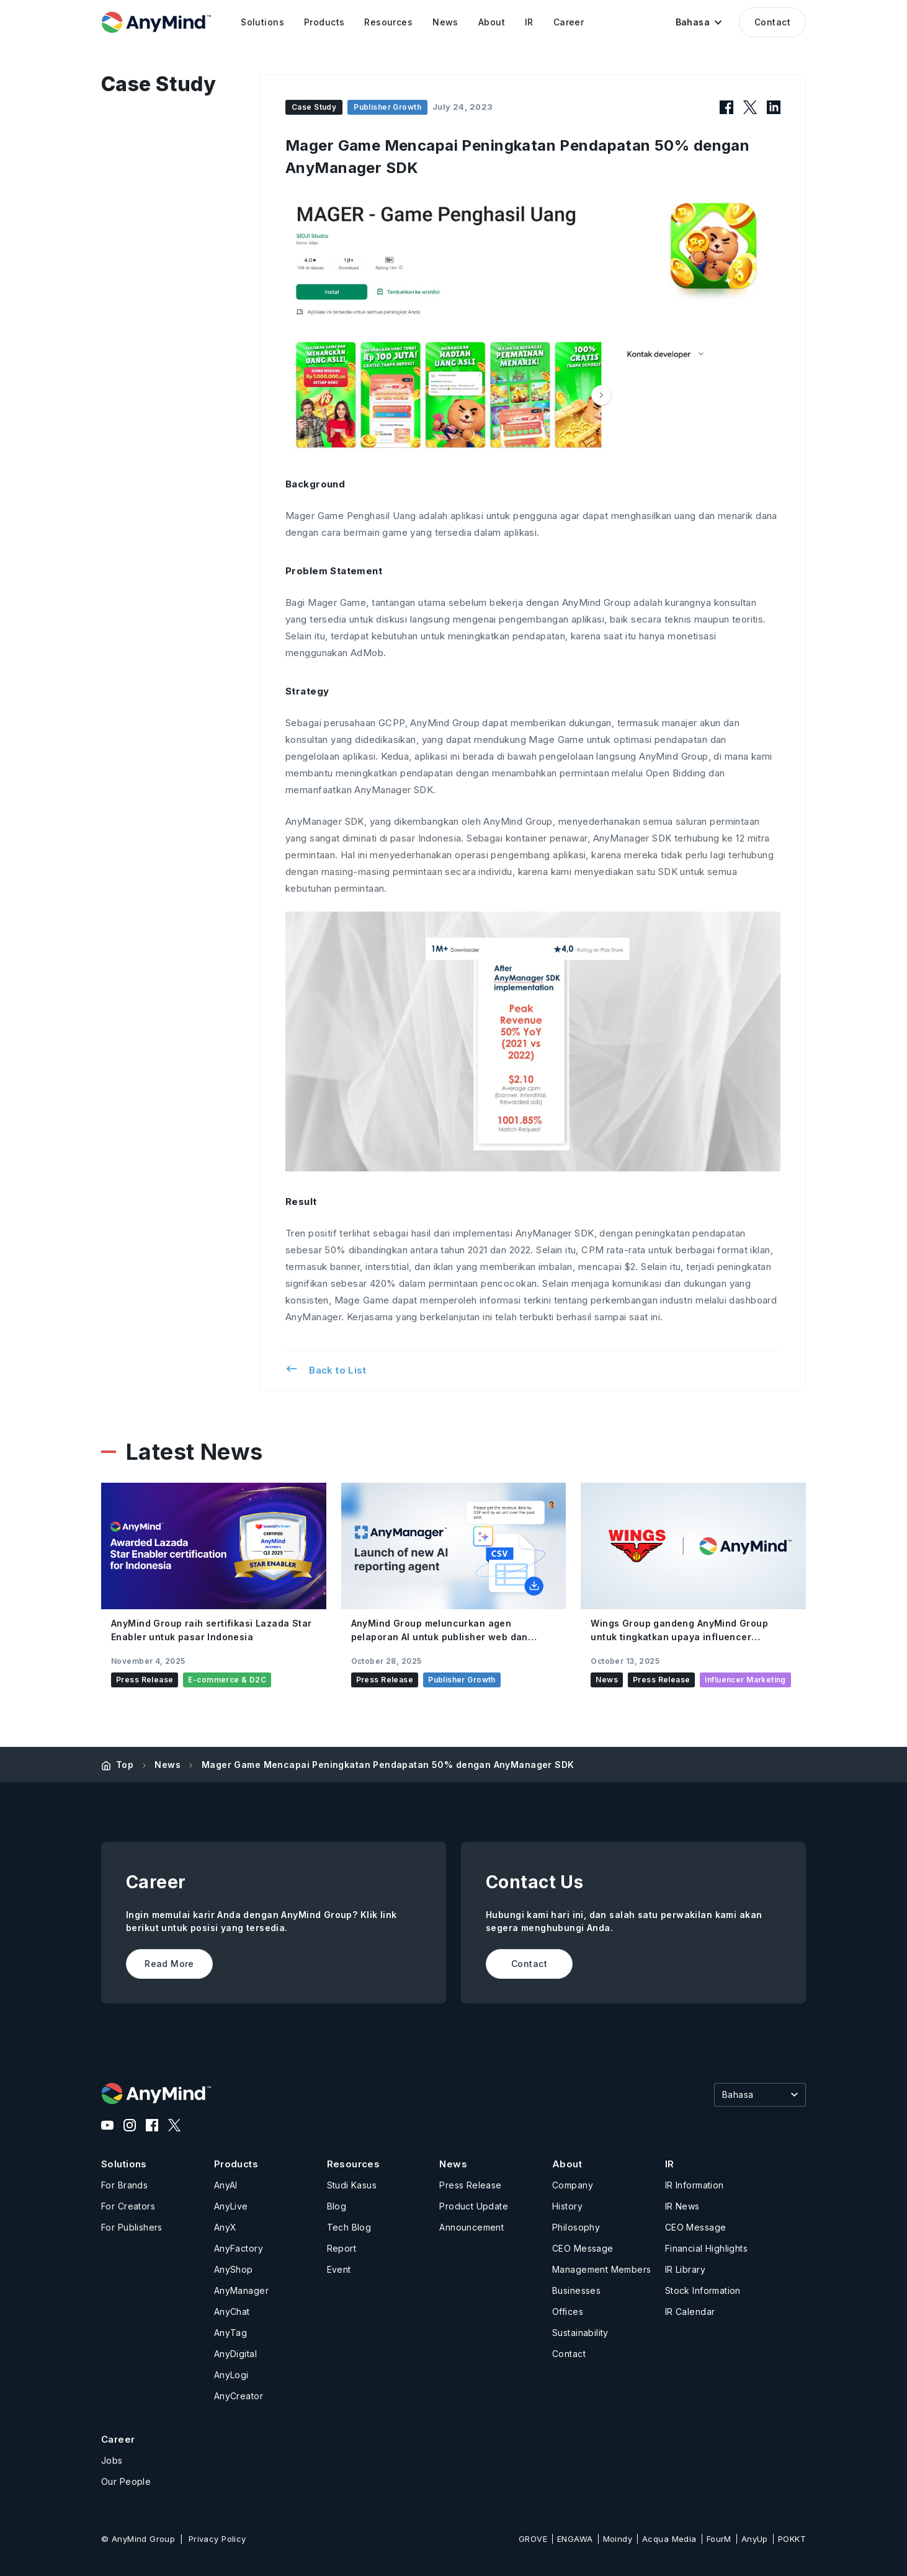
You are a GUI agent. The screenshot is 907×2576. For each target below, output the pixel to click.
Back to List (325, 1369)
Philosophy (576, 2227)
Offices (567, 2311)
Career (118, 2439)
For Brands (124, 2185)
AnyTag (231, 2332)
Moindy (618, 2539)
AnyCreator (238, 2396)
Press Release (470, 2185)
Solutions (124, 2164)
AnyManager (241, 2290)
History (567, 2206)
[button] (699, 22)
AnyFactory (238, 2248)
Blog (337, 2206)
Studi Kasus (352, 2185)
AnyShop (233, 2269)
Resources (353, 2164)
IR (669, 2164)
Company (572, 2185)
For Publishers (132, 2227)
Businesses (576, 2290)
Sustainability (580, 2332)
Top (124, 1764)
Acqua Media (669, 2539)
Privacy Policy (217, 2539)
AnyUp (754, 2539)
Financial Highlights (706, 2248)
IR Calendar (690, 2311)
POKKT (792, 2539)
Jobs (112, 2460)
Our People (126, 2481)
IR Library (685, 2269)
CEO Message (583, 2248)
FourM (719, 2539)
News (167, 1764)
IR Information (694, 2185)
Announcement (471, 2227)
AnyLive (231, 2206)
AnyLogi (231, 2374)
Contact (772, 22)
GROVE (533, 2539)
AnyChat (232, 2311)
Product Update (473, 2206)
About (567, 2164)
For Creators (128, 2206)
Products (236, 2164)
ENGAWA (575, 2539)
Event (339, 2269)
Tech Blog (349, 2227)
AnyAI (226, 2185)
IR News (682, 2206)
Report (342, 2248)
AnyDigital (235, 2353)
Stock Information (703, 2290)
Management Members (601, 2269)
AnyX (225, 2227)
